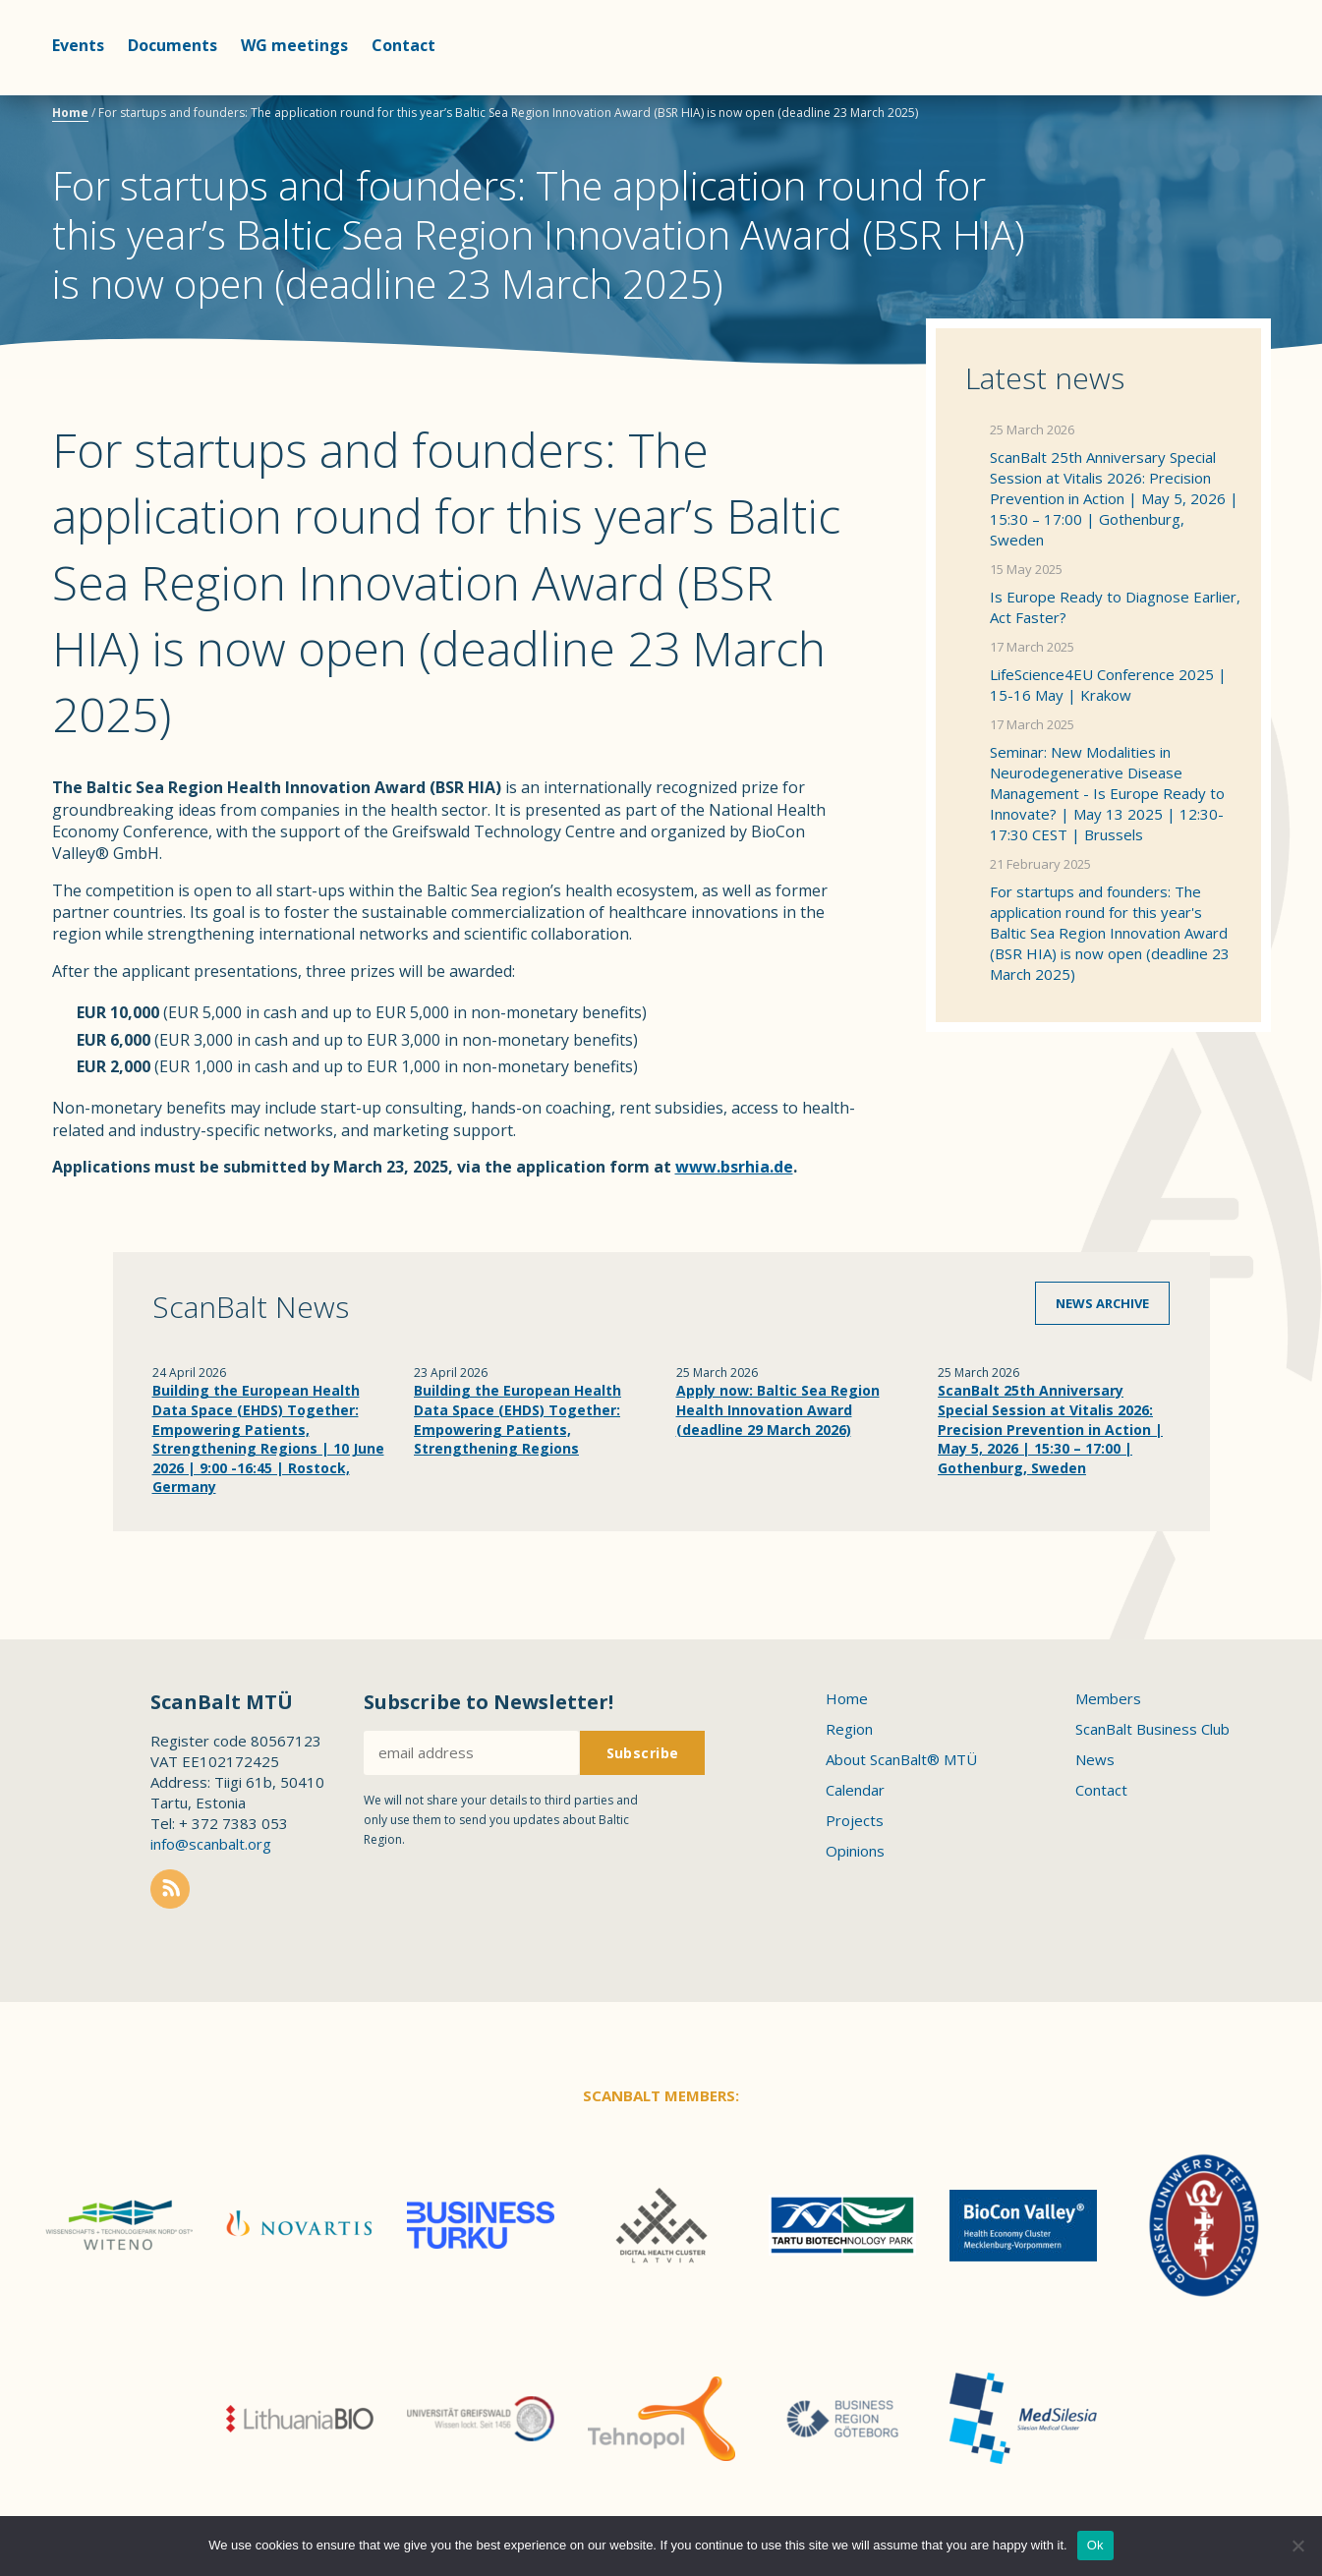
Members (1108, 1698)
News (1095, 1759)
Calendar (855, 1790)
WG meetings (294, 45)
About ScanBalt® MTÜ (901, 1759)
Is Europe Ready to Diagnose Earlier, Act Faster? (1115, 607)
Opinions (855, 1850)
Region (849, 1729)
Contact (403, 45)
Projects (855, 1820)
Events (78, 45)
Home (70, 112)
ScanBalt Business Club (1152, 1729)
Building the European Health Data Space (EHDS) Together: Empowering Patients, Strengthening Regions (517, 1419)
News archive (1102, 1303)
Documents (172, 45)
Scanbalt (1222, 94)
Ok (1095, 2545)
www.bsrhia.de (734, 1166)
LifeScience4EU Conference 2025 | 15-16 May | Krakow (1108, 684)
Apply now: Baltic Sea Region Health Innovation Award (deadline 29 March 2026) (778, 1409)
